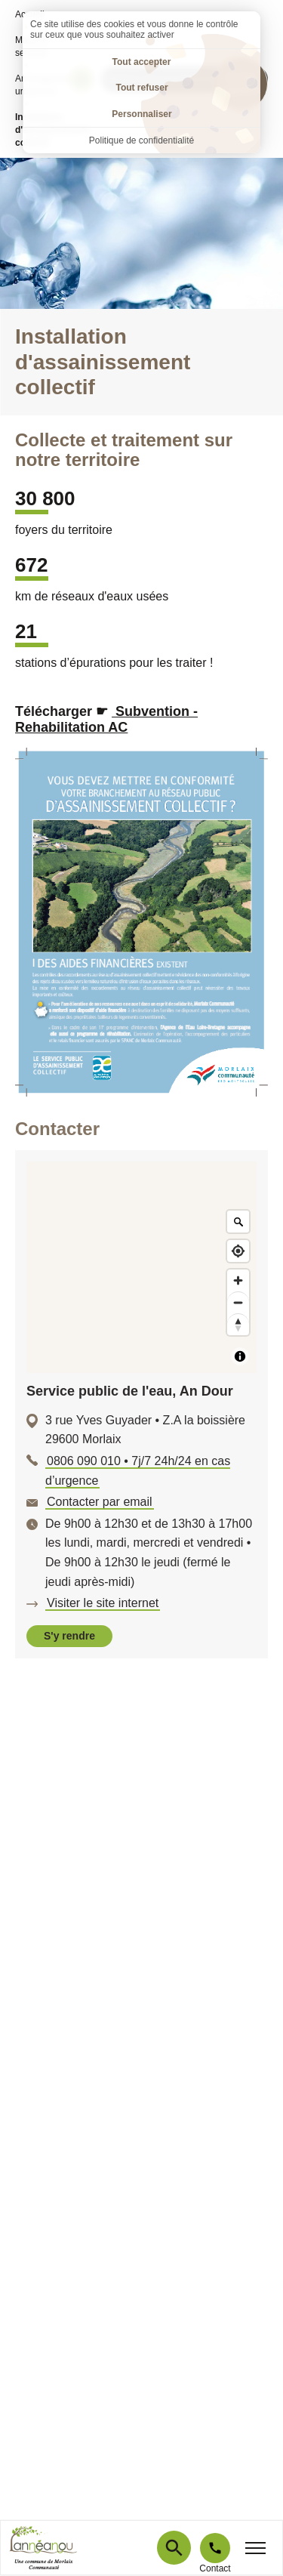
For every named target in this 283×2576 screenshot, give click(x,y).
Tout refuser (141, 87)
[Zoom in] (238, 1280)
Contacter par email (99, 1501)
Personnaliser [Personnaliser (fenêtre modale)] (141, 114)
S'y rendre (69, 1636)
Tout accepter (141, 62)
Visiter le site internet (102, 1603)
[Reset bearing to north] (238, 1324)
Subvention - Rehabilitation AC (106, 720)
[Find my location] (238, 1251)
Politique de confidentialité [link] (141, 140)
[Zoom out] (238, 1302)
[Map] (141, 1267)
